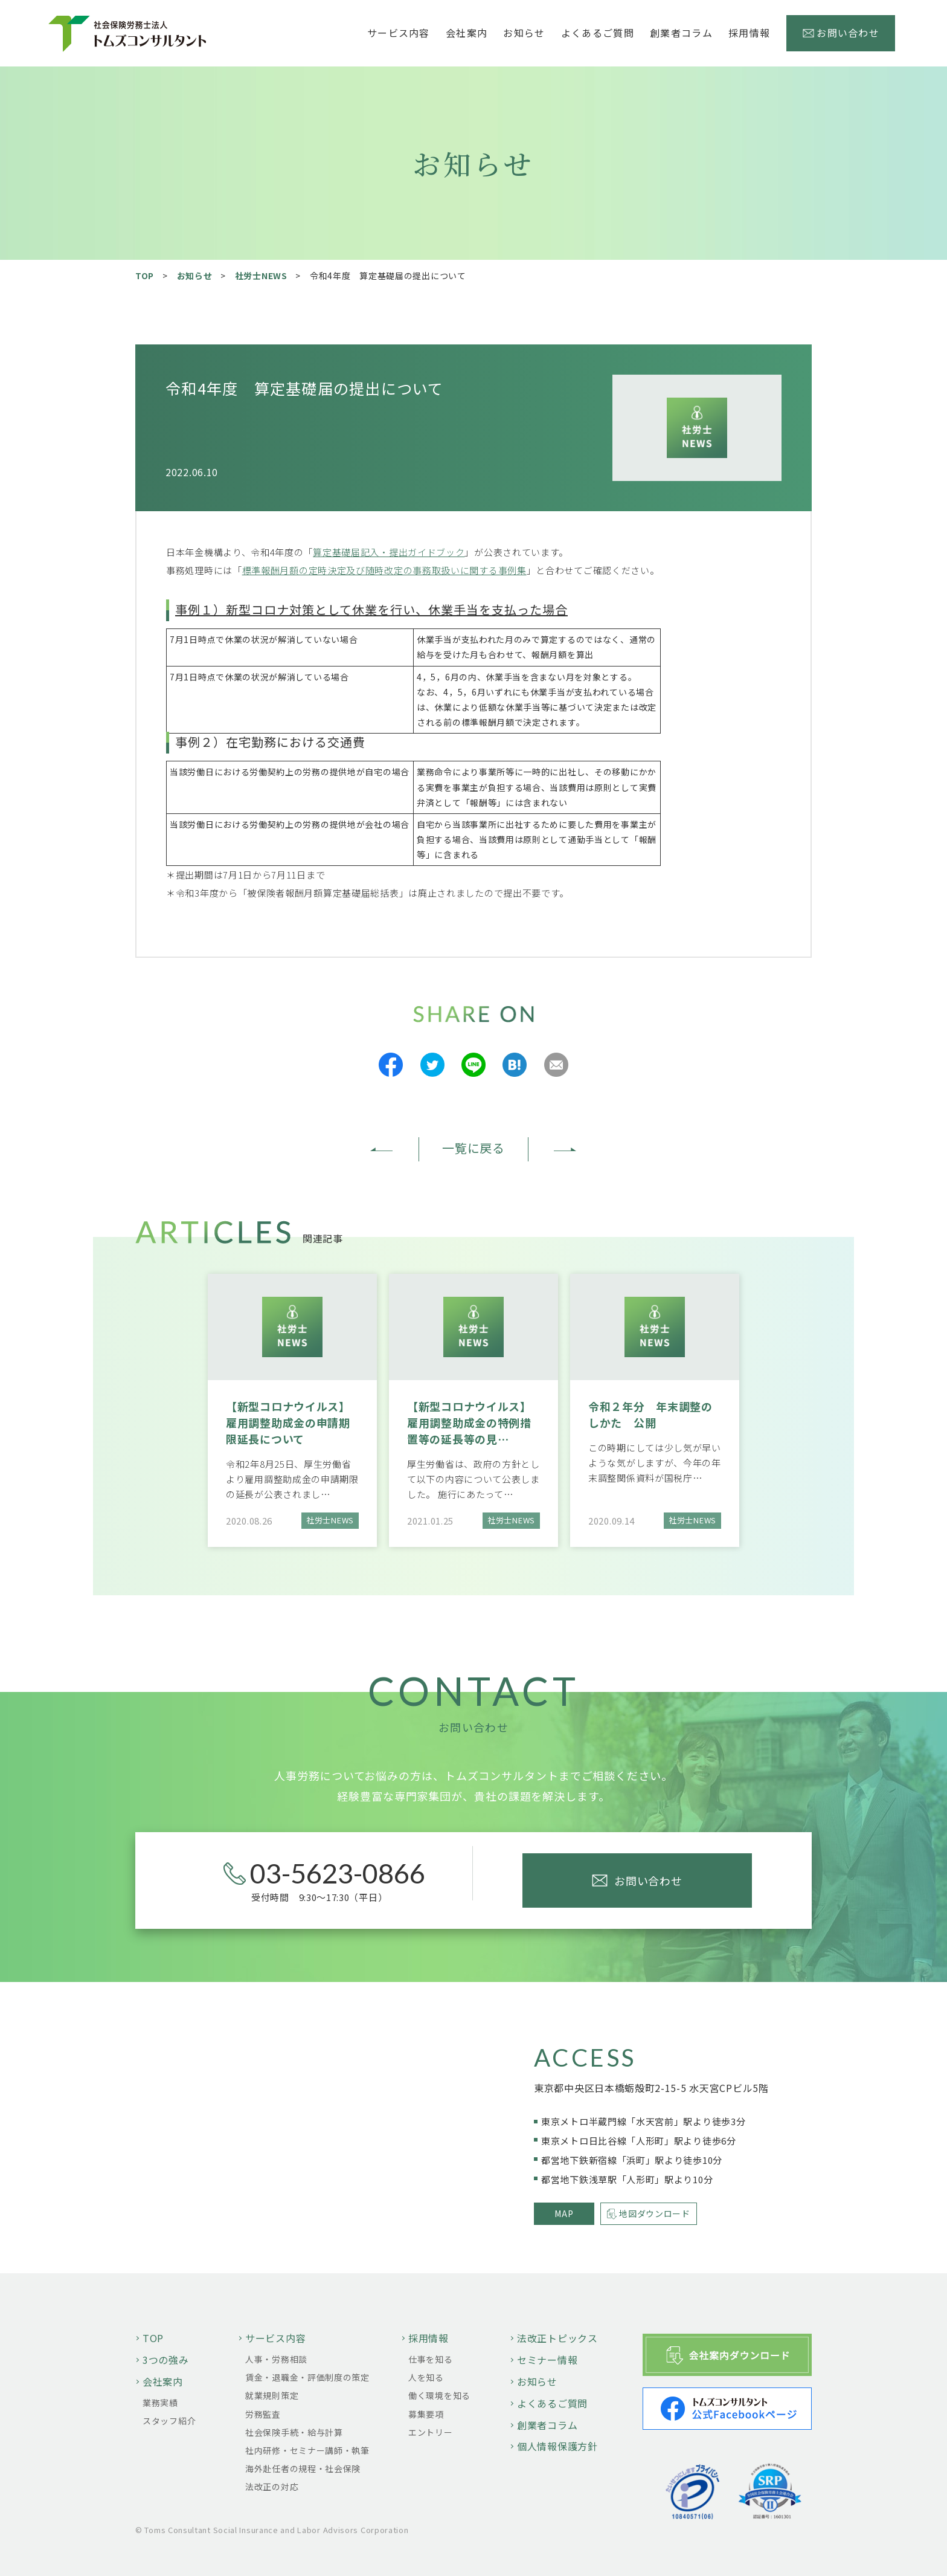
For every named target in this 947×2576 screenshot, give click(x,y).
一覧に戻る (473, 1148)
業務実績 (160, 2403)
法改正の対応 (271, 2487)
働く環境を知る (439, 2395)
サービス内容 (275, 2338)
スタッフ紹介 (169, 2421)
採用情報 (428, 2338)
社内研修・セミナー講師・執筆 (307, 2450)
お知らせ (524, 32)
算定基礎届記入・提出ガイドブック (388, 552)
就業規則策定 (271, 2395)
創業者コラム (681, 32)
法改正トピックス (557, 2338)
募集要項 (426, 2414)
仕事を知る (430, 2359)
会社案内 (163, 2381)
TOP (144, 276)
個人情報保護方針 (557, 2446)
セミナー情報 (547, 2359)
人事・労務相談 (276, 2359)
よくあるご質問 (597, 32)
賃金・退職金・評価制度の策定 (307, 2377)
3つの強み (166, 2359)
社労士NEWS (261, 276)
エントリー (430, 2432)
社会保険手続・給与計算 (294, 2432)
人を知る (426, 2377)
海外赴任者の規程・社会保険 (303, 2468)
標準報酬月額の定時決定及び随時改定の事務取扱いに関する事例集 (384, 570)
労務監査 (263, 2414)
